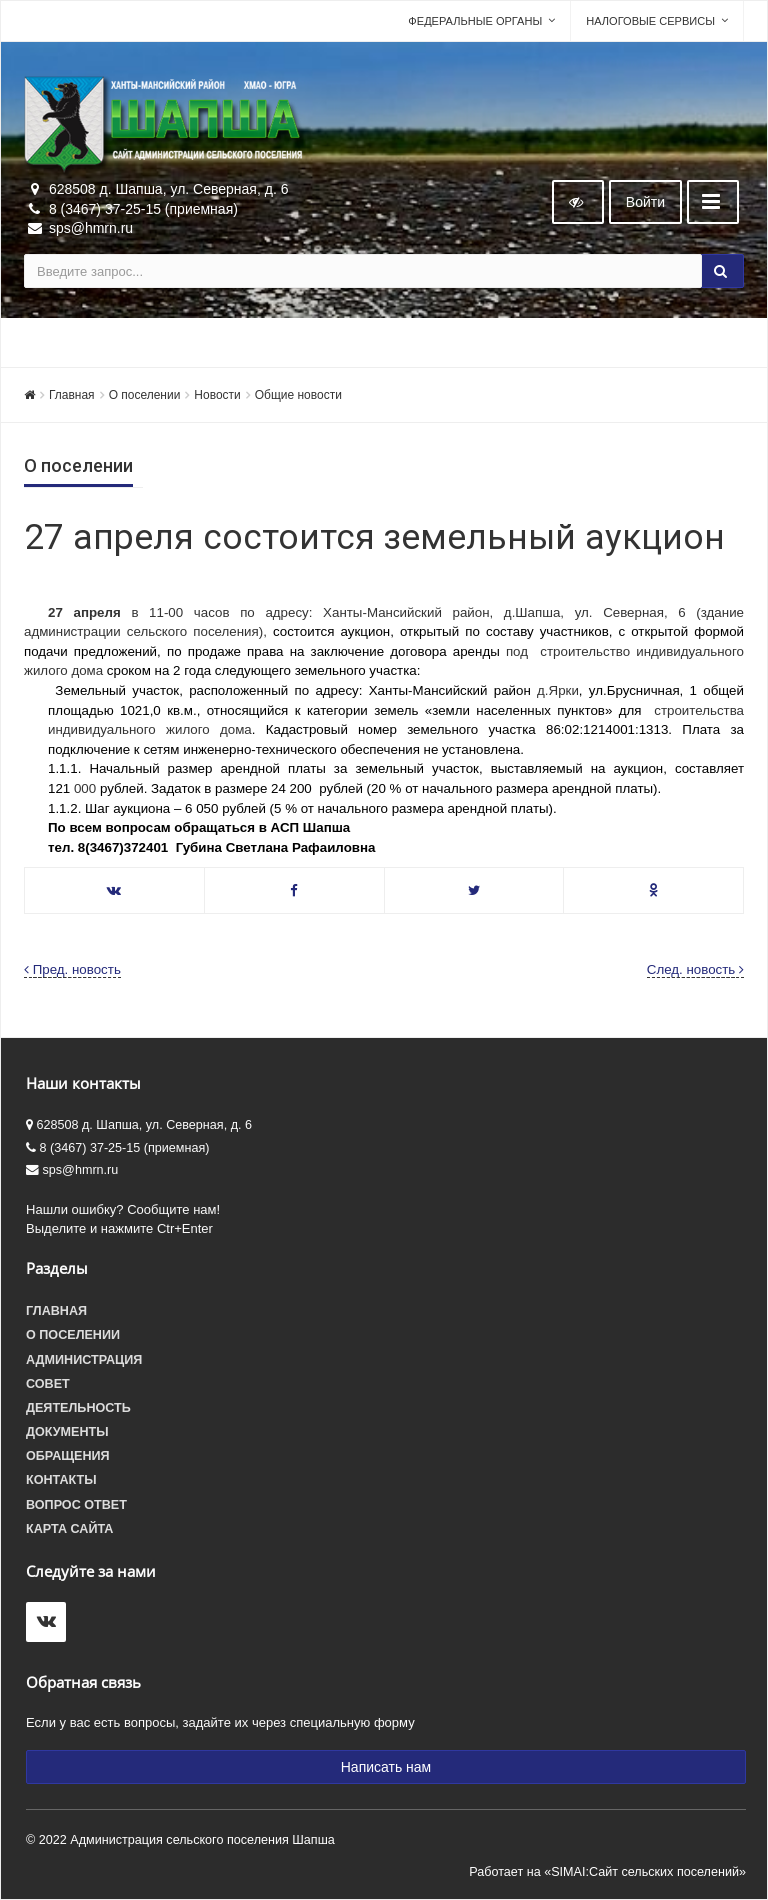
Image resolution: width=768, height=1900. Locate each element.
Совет (48, 1384)
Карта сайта (69, 1529)
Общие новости (298, 395)
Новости (217, 395)
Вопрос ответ (76, 1505)
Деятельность (78, 1408)
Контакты (61, 1480)
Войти (645, 202)
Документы (67, 1432)
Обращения (68, 1456)
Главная (72, 395)
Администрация (84, 1360)
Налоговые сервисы (650, 21)
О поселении (145, 395)
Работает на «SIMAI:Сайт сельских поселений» (607, 1872)
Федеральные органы (475, 21)
